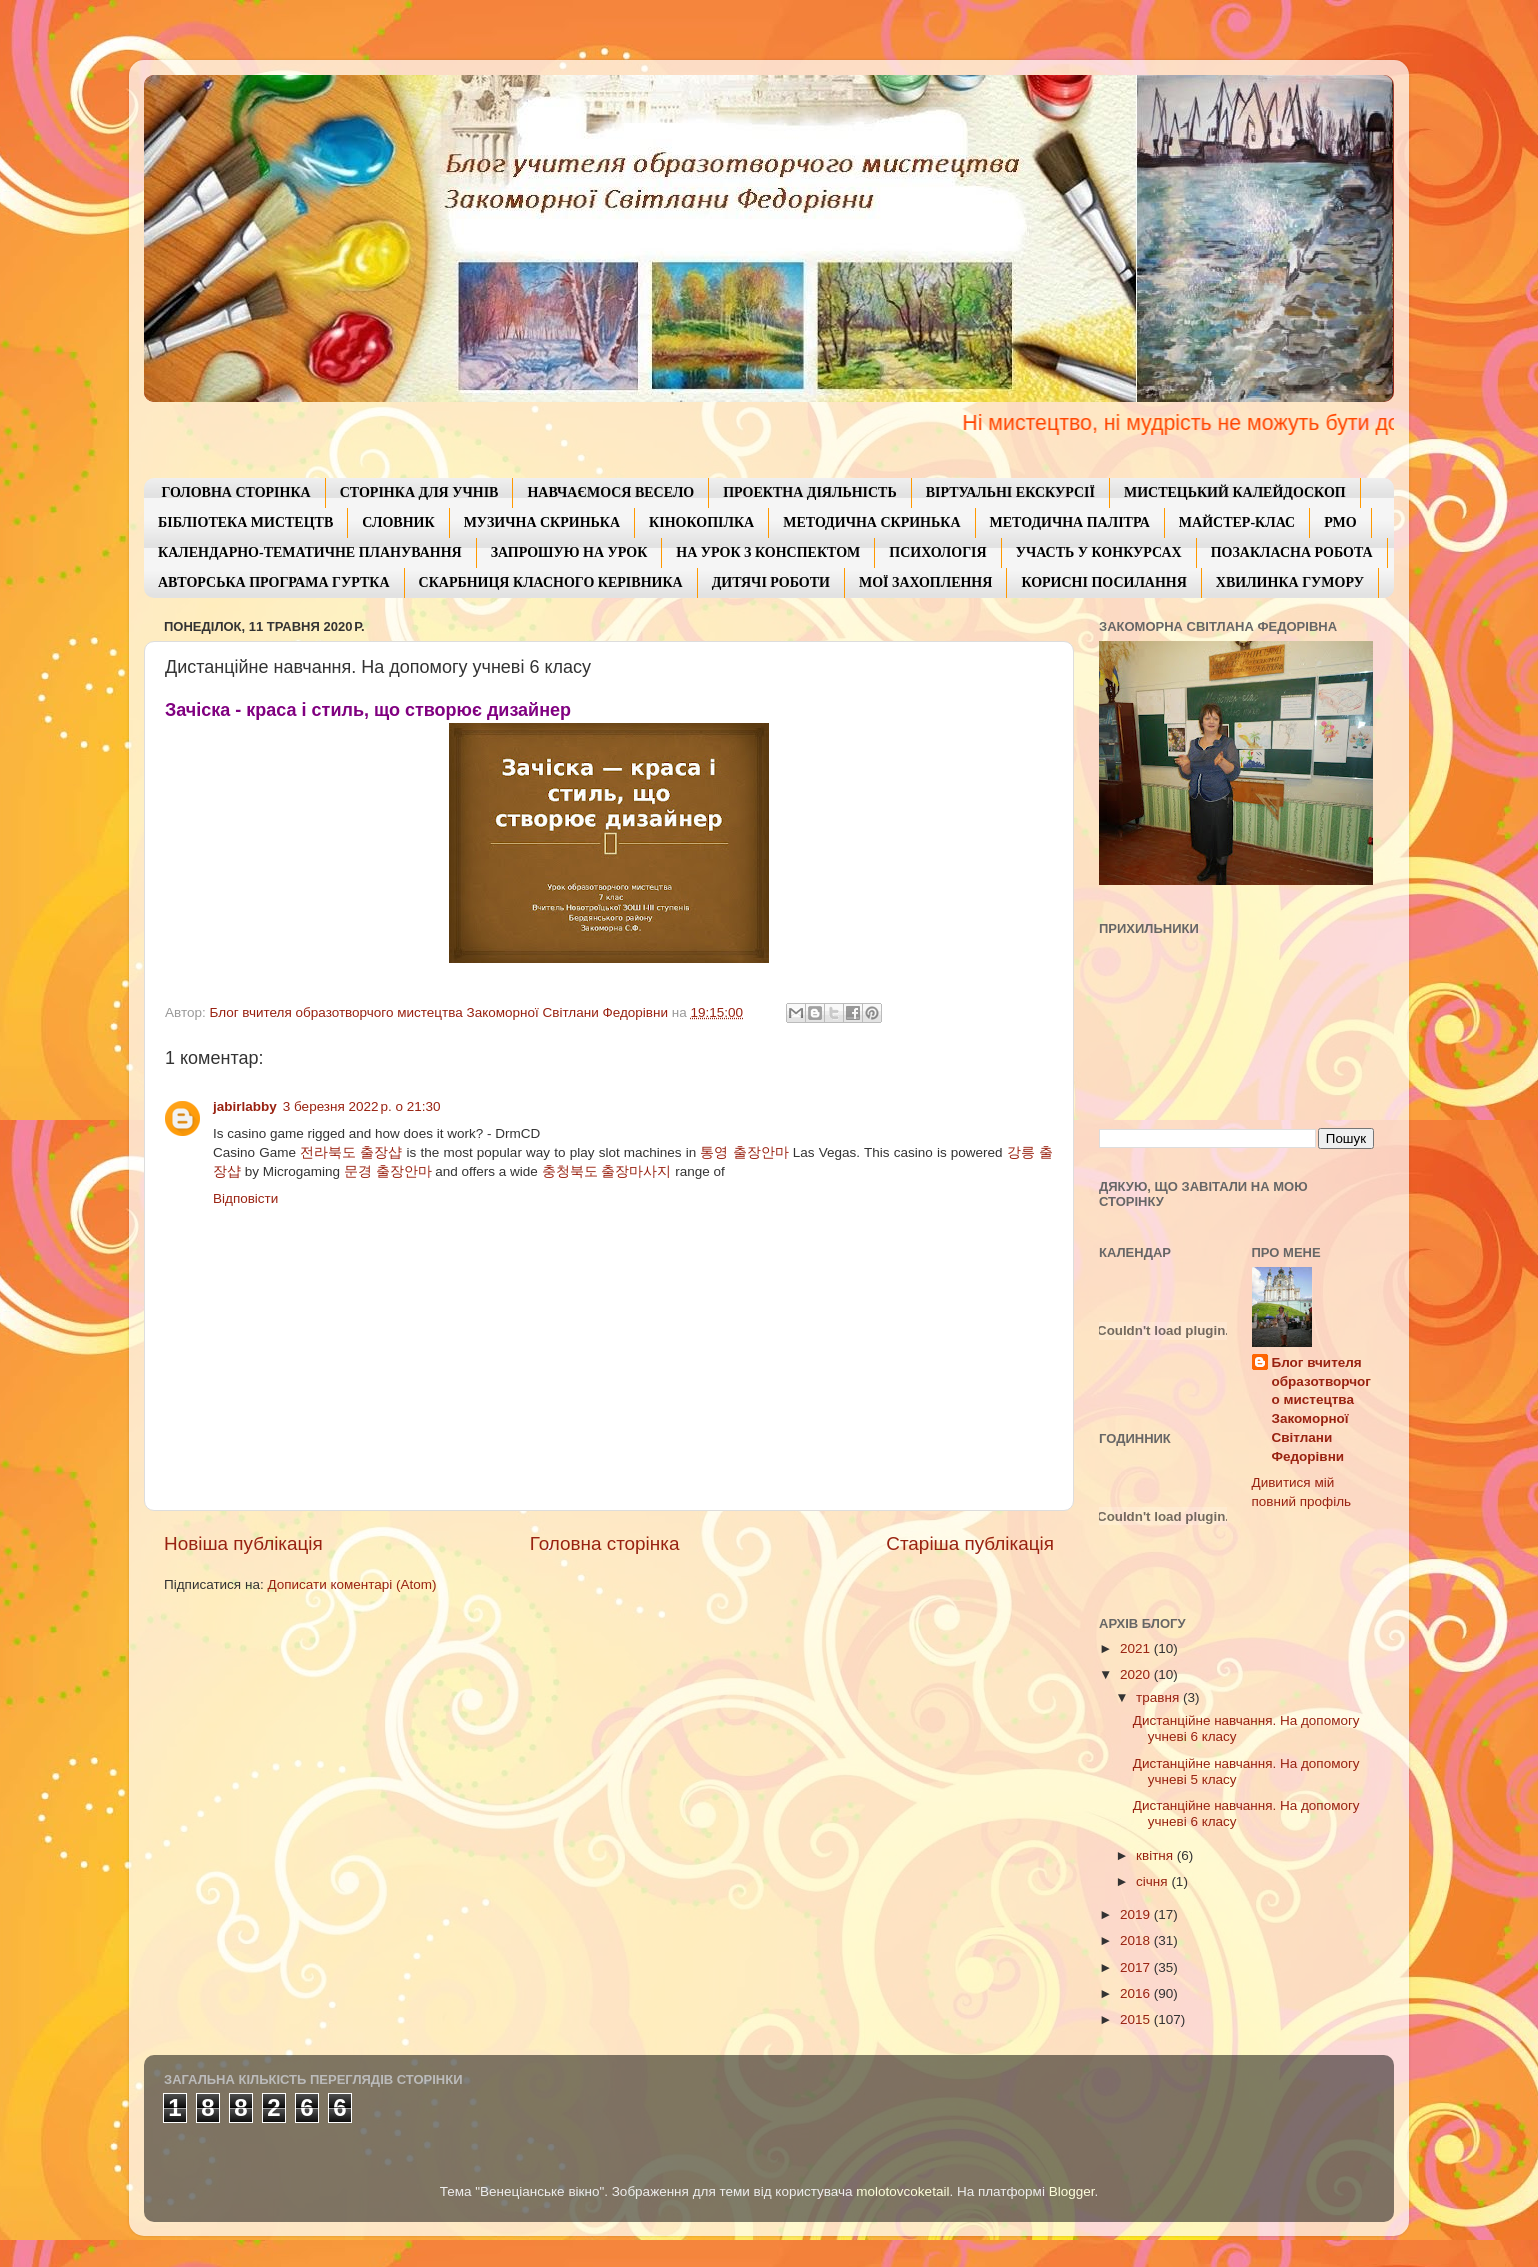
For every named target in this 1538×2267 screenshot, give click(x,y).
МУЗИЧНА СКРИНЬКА (542, 522)
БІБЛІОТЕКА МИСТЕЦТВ (245, 522)
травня (1159, 1697)
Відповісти (245, 1198)
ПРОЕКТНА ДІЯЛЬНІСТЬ (810, 492)
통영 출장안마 (744, 1152)
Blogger (1072, 2191)
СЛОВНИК (398, 522)
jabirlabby (245, 1106)
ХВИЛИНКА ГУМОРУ (1290, 582)
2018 (1137, 1940)
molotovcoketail (902, 2191)
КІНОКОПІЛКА (701, 522)
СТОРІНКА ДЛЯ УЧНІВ (419, 492)
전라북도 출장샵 (351, 1152)
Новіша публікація (243, 1543)
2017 (1137, 1967)
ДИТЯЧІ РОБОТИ (771, 582)
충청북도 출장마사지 (607, 1171)
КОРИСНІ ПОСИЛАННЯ (1103, 582)
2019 (1137, 1914)
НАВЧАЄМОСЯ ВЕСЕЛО (610, 492)
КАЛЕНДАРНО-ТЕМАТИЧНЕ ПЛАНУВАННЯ (310, 552)
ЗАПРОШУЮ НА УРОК (569, 552)
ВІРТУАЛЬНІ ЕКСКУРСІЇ (1010, 492)
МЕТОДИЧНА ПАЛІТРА (1070, 522)
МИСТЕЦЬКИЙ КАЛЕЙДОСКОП (1235, 492)
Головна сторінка (605, 1543)
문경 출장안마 (388, 1171)
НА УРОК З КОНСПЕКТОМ (768, 552)
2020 (1137, 1674)
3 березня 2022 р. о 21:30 (362, 1106)
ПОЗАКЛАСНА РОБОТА (1292, 552)
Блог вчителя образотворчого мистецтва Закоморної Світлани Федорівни (1321, 1409)
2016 (1137, 1993)
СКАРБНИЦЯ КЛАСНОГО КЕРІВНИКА (551, 582)
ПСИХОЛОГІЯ (937, 552)
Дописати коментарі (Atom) (351, 1584)
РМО (1340, 522)
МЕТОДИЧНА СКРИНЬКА (871, 522)
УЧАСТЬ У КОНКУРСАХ (1099, 552)
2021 (1137, 1648)
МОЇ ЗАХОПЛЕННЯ (925, 582)
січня (1153, 1881)
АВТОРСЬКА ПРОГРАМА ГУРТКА (274, 582)
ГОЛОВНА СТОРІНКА (236, 492)
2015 (1137, 2019)
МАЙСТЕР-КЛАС (1237, 522)
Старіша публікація (970, 1543)
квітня (1156, 1855)
